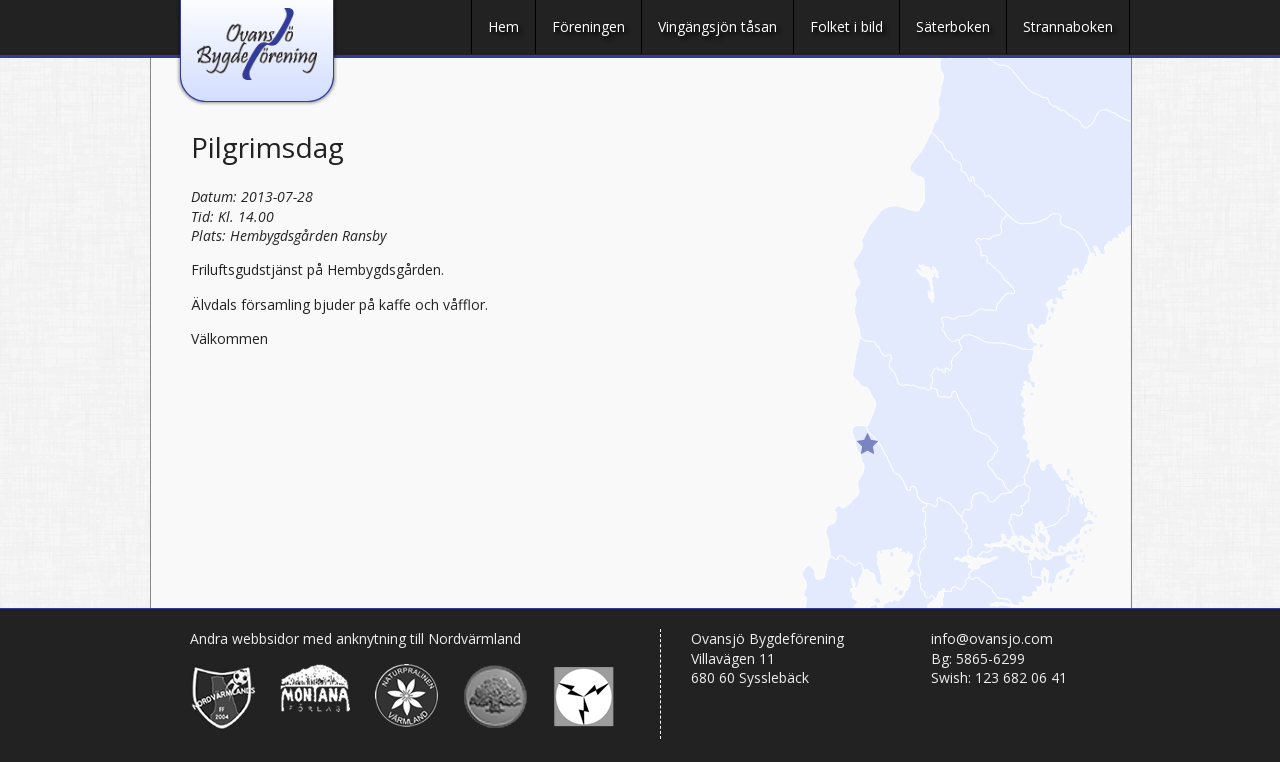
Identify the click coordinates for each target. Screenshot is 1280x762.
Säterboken (953, 26)
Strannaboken (1068, 26)
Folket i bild (846, 26)
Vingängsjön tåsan (717, 26)
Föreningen (588, 26)
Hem (503, 26)
